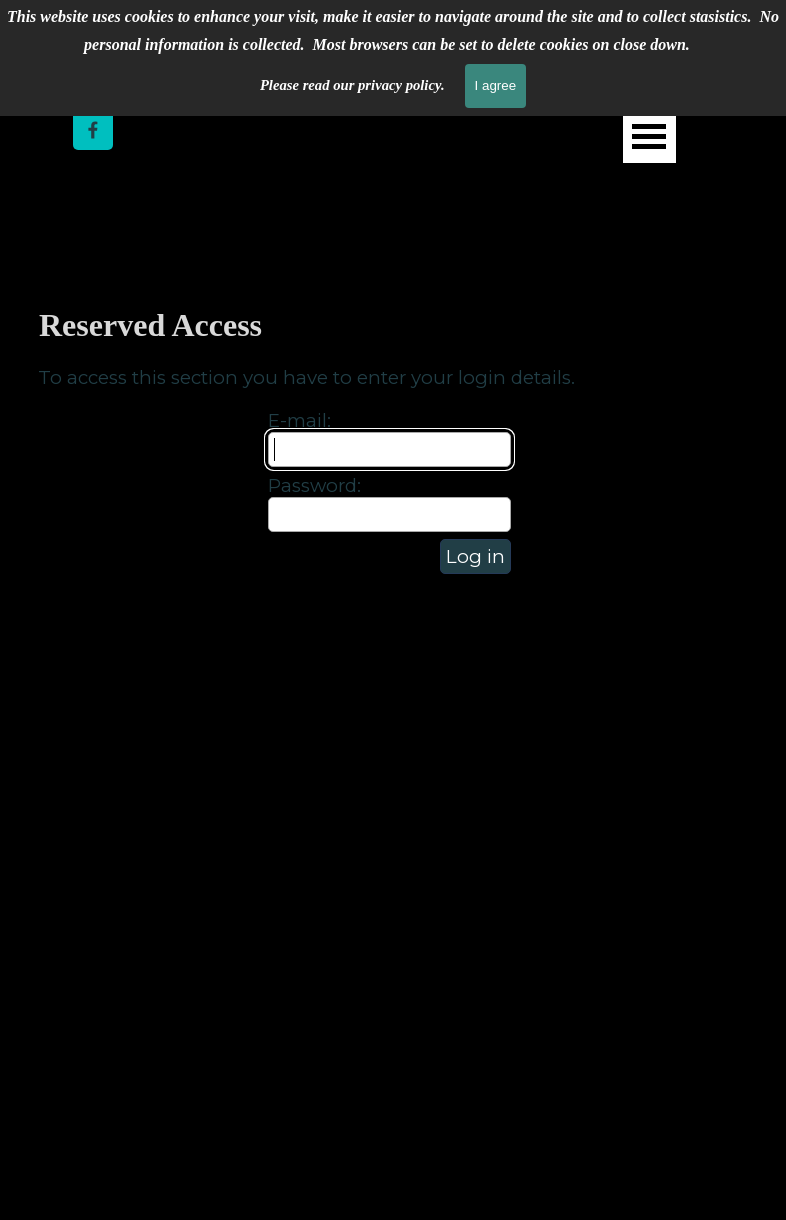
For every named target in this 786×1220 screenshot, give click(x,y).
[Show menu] (649, 136)
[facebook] (93, 130)
